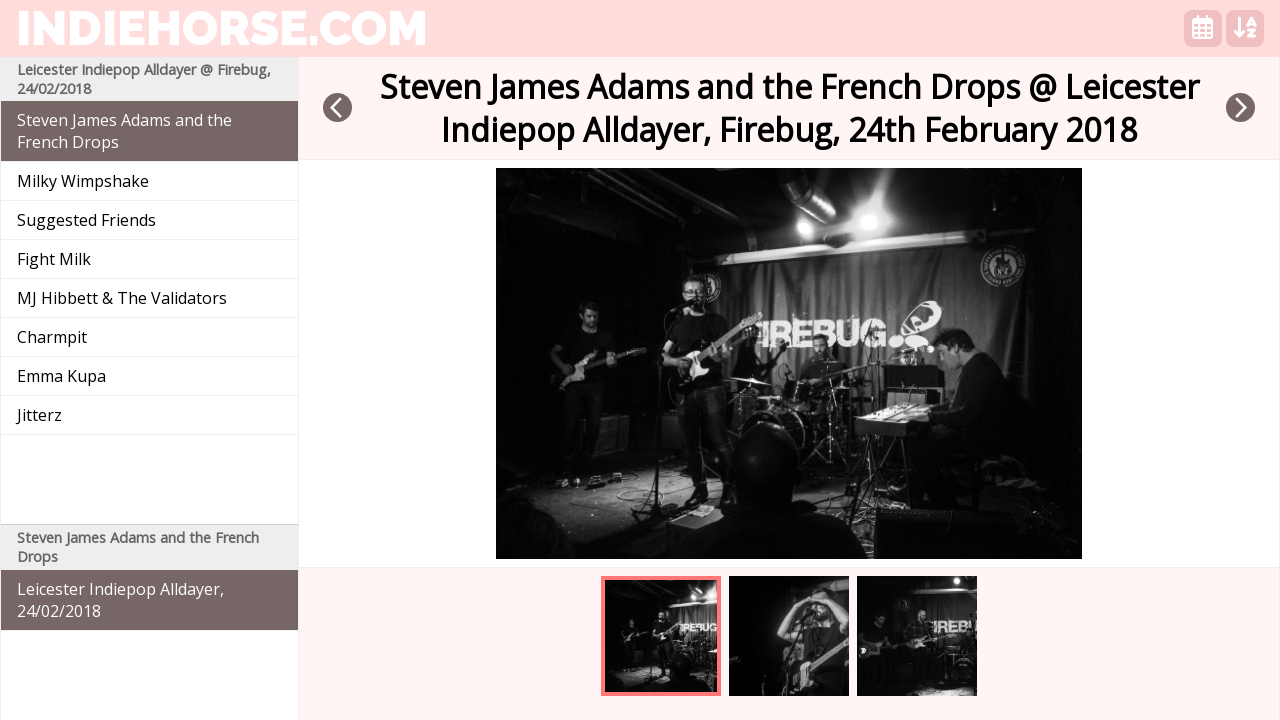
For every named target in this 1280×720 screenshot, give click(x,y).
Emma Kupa (61, 376)
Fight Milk (54, 259)
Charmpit (52, 337)
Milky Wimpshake (83, 181)
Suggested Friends (86, 220)
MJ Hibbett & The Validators (122, 298)
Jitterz (39, 415)
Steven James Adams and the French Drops (124, 131)
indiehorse (222, 28)
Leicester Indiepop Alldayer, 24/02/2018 (120, 600)
